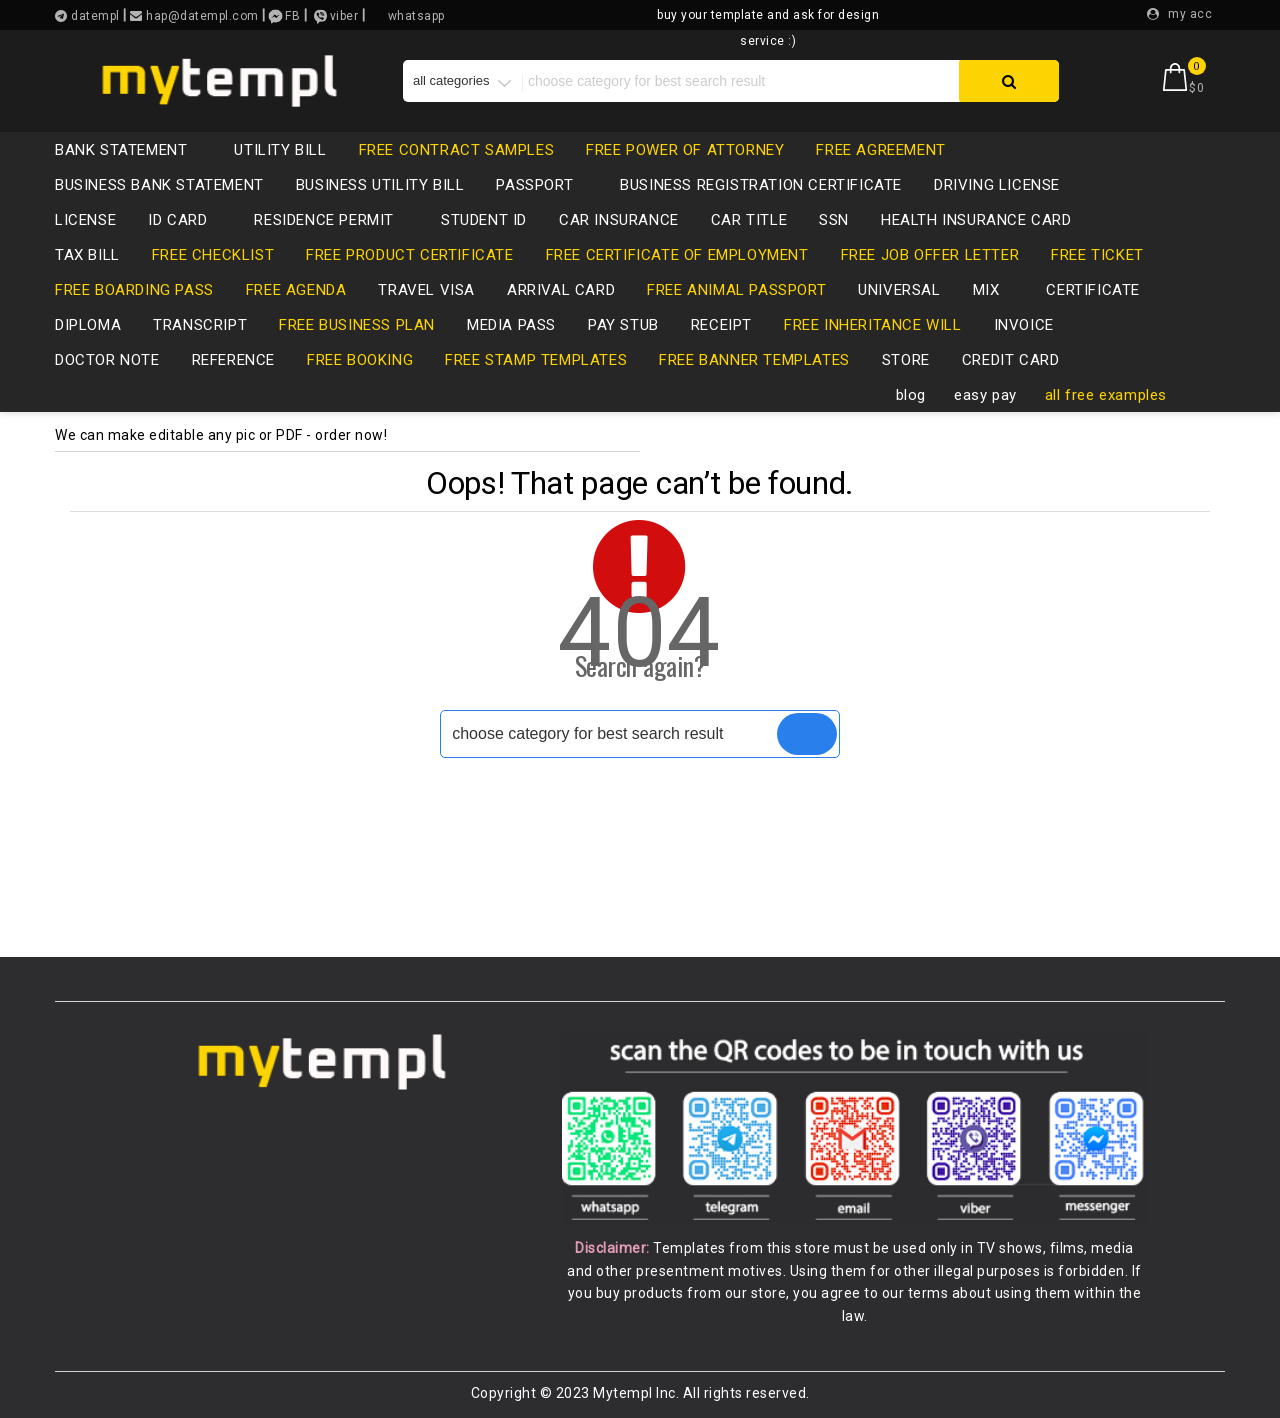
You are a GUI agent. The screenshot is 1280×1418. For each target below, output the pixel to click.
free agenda (296, 290)
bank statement (131, 150)
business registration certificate (761, 185)
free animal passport (736, 290)
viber (344, 16)
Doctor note (107, 360)
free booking (360, 360)
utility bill (280, 150)
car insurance (619, 220)
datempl (94, 16)
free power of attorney (685, 150)
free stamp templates (536, 360)
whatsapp (416, 16)
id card (187, 220)
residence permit (334, 220)
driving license (1007, 185)
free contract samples (457, 150)
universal (899, 290)
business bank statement (159, 185)
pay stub (623, 325)
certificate (1093, 290)
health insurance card (976, 220)
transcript (200, 325)
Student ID (484, 220)
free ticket (1097, 255)
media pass (511, 325)
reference (233, 360)
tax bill (87, 255)
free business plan (357, 325)
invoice (1024, 325)
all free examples (1106, 395)
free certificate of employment (677, 255)
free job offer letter (930, 255)
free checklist (213, 255)
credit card (1021, 360)
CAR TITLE (749, 220)
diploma (88, 325)
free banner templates (754, 360)
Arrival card (561, 290)
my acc (1190, 14)
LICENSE (85, 220)
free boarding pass (134, 290)
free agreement (880, 150)
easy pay (985, 395)
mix (996, 290)
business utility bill (380, 185)
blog (911, 395)
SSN (834, 220)
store (906, 360)
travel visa (426, 290)
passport (544, 185)
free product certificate (409, 255)
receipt (721, 325)
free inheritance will (873, 325)
